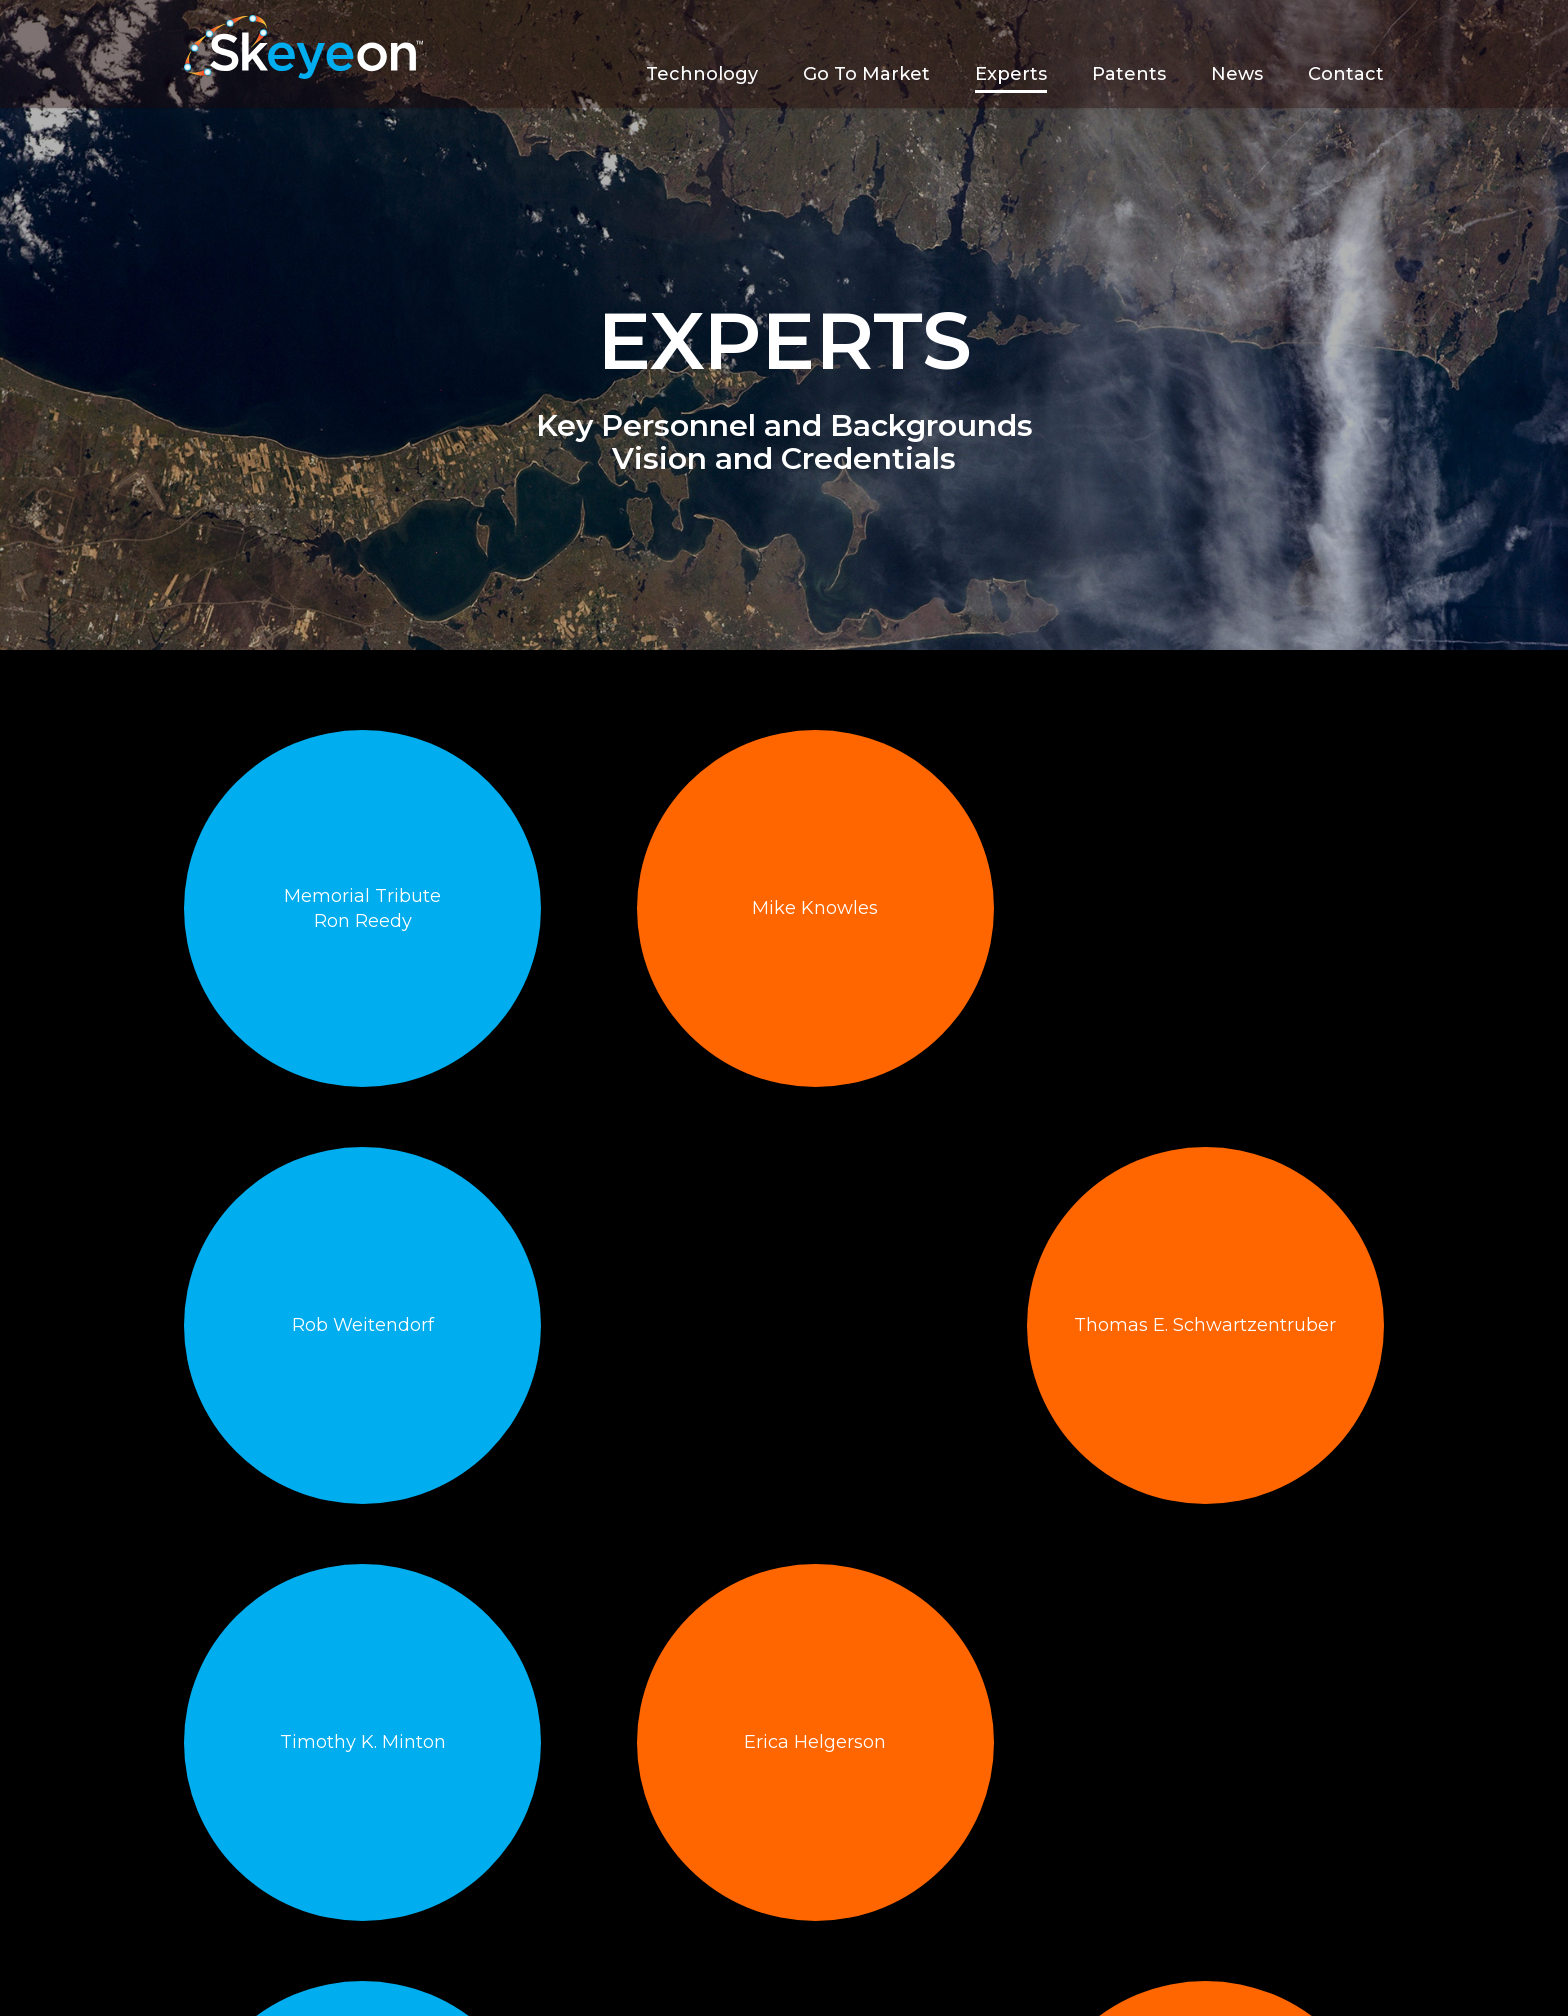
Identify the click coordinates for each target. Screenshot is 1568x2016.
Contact (1346, 74)
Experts (1011, 74)
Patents (1129, 74)
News (1237, 74)
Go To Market (866, 74)
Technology (702, 74)
